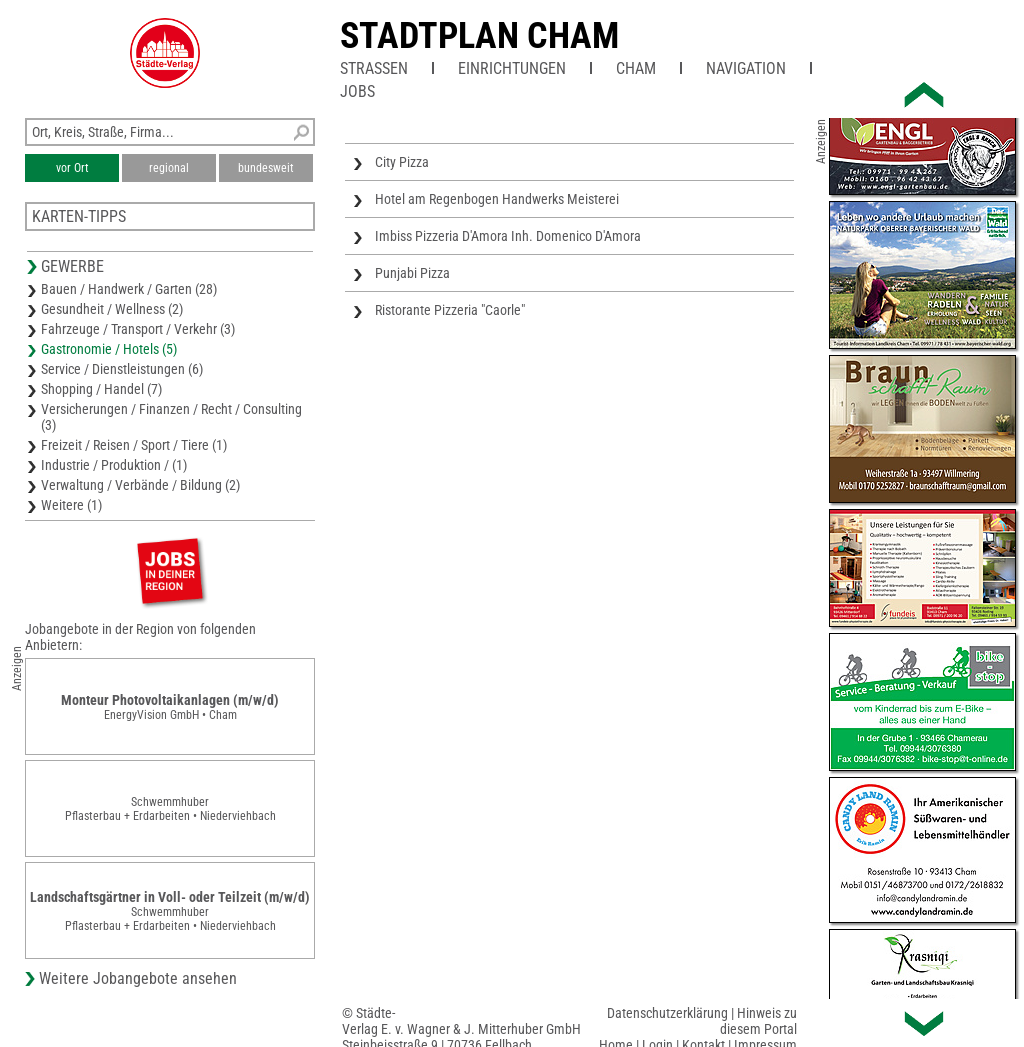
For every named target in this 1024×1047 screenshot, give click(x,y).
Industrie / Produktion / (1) (114, 465)
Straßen (374, 68)
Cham (636, 68)
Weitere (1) (71, 505)
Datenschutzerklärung (667, 1013)
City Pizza (402, 162)
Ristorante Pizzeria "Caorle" (450, 310)
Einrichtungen (512, 68)
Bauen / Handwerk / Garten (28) (129, 289)
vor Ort (72, 168)
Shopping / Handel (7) (101, 389)
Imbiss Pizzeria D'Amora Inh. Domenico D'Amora (508, 236)
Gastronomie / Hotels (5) (109, 349)
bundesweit (266, 168)
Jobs (357, 91)
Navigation (746, 68)
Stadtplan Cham (479, 36)
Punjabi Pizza (412, 273)
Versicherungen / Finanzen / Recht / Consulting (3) (171, 417)
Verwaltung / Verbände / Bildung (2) (140, 485)
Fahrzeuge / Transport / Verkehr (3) (138, 329)
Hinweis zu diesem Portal (758, 1021)
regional (169, 168)
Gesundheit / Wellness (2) (112, 309)
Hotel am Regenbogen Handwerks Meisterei (497, 199)
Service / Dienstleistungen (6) (122, 369)
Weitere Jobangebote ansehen (138, 978)
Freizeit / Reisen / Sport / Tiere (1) (134, 445)
